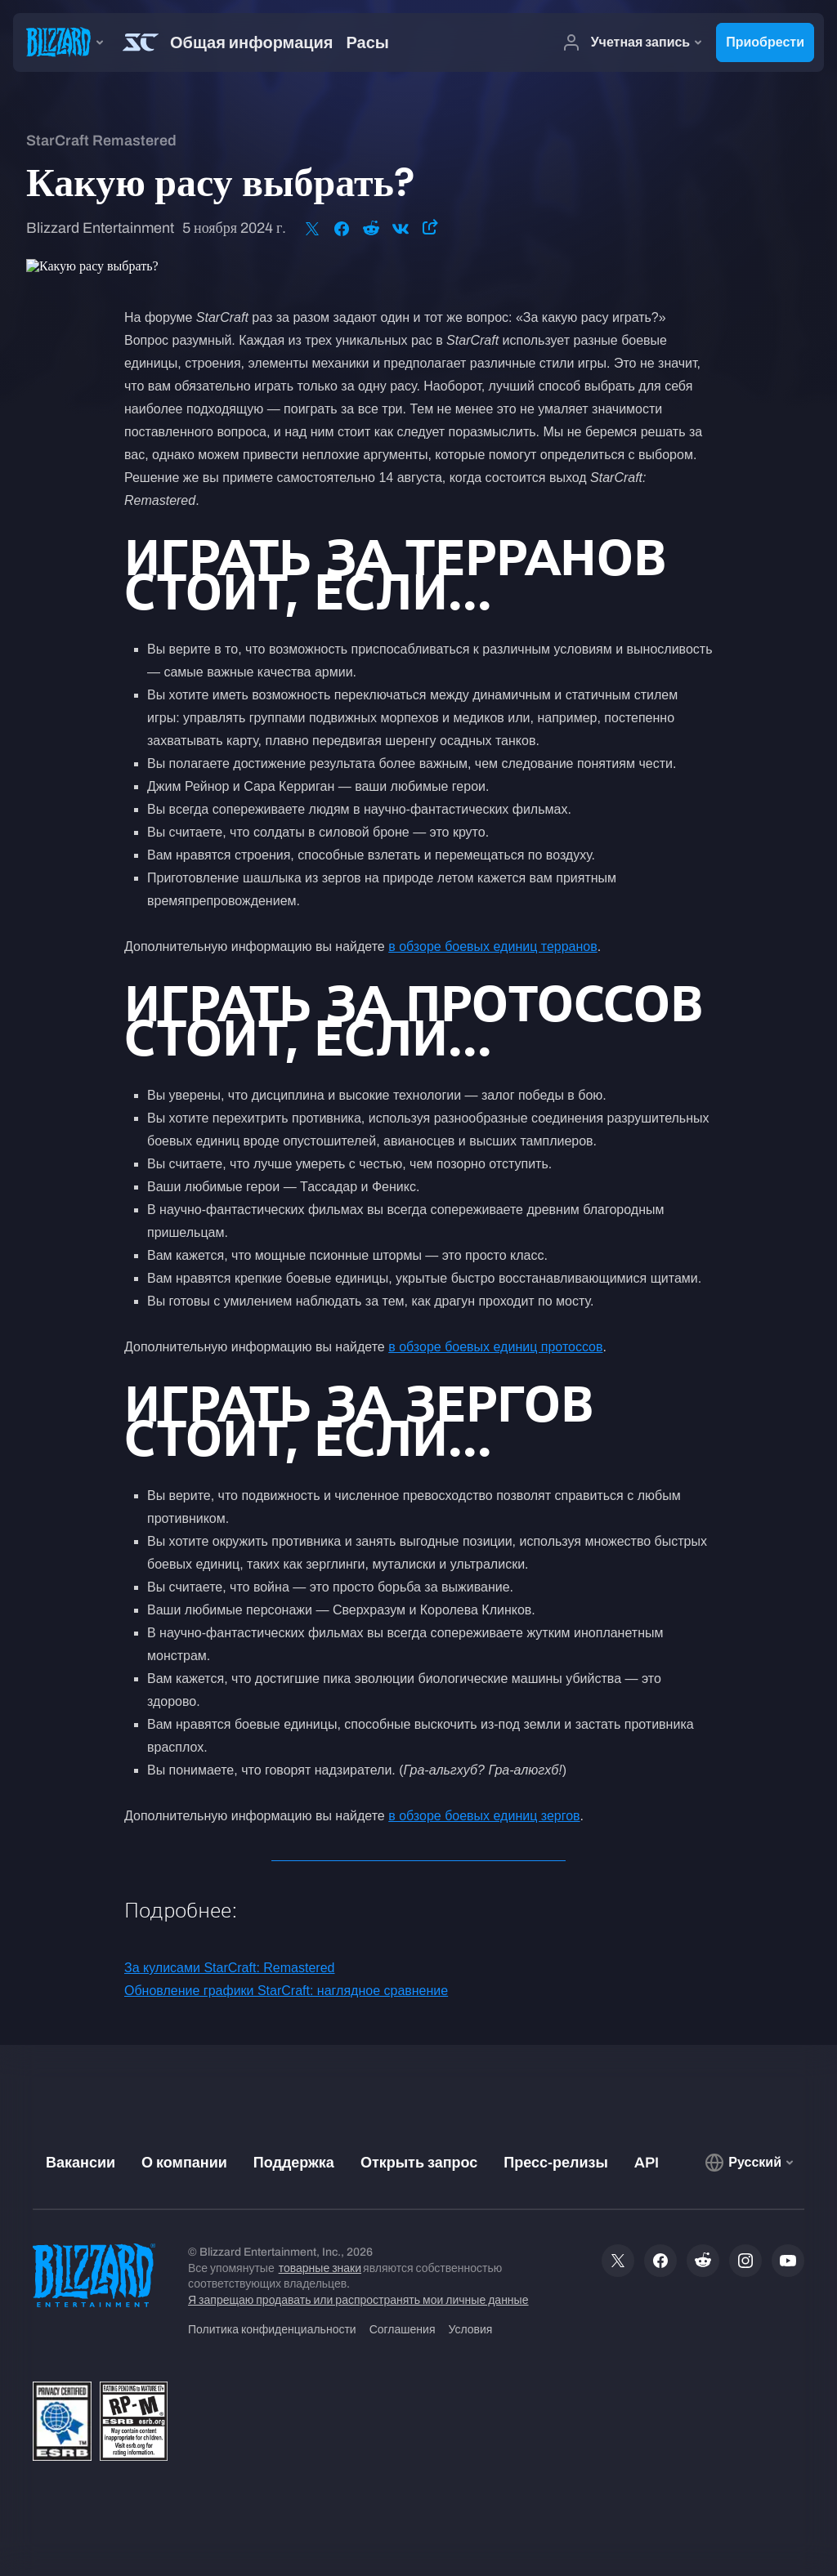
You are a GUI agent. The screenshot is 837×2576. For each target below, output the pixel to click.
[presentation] (62, 42)
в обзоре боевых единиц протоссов (495, 1347)
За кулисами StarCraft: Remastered (229, 1968)
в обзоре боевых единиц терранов (493, 946)
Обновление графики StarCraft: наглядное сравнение (286, 1991)
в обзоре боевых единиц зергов (484, 1816)
